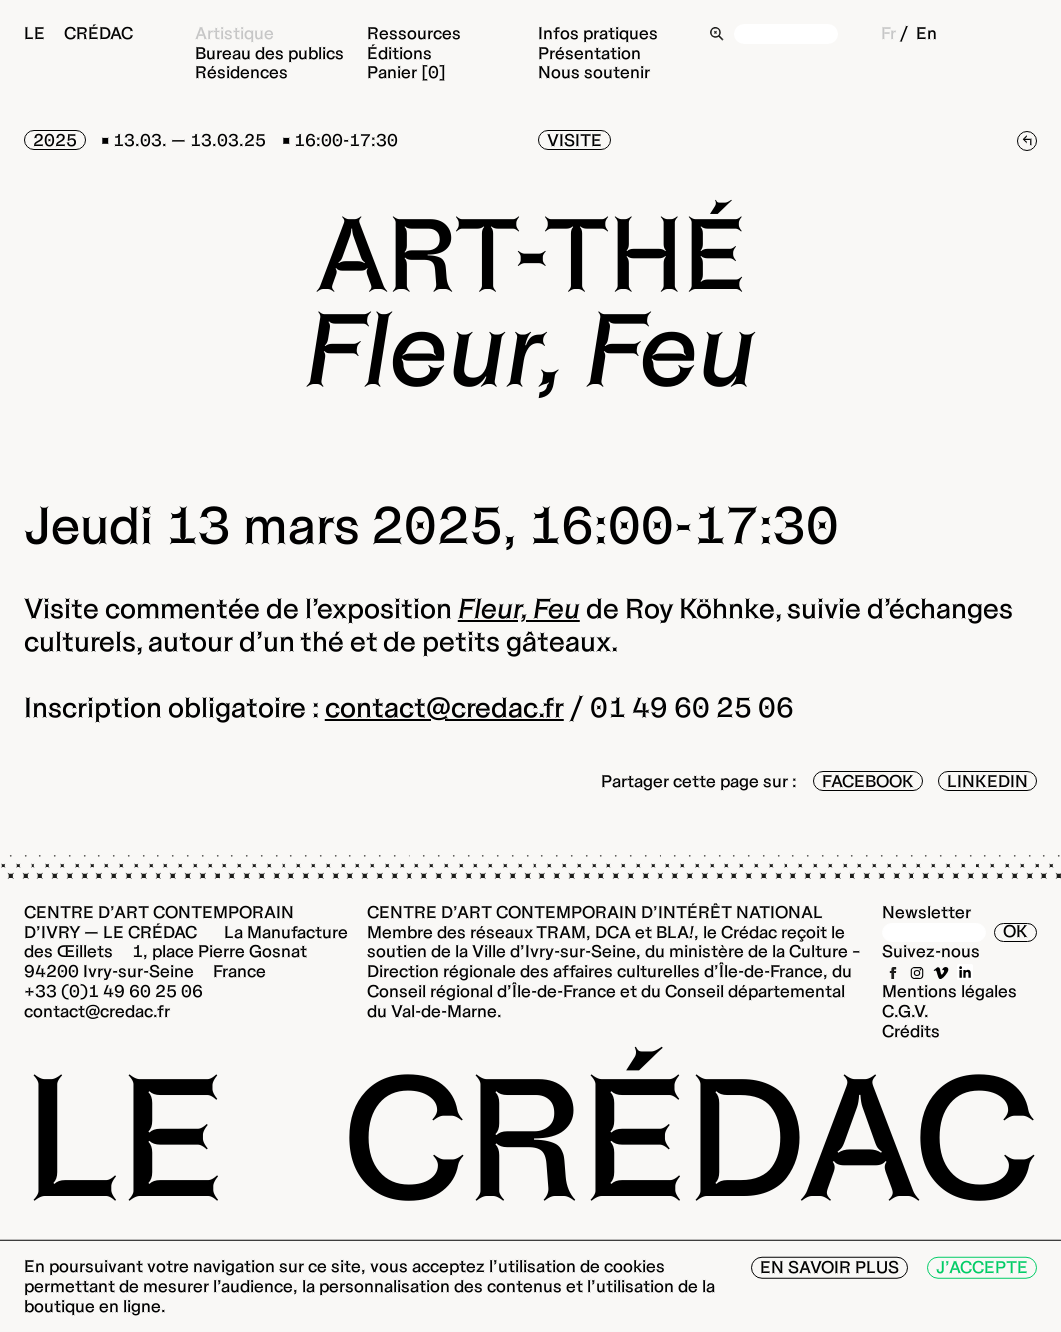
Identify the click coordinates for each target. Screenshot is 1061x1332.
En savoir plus (829, 1267)
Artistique (234, 33)
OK (1015, 932)
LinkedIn (987, 781)
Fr (888, 33)
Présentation (589, 53)
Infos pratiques (598, 33)
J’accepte (982, 1267)
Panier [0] (406, 72)
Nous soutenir (594, 72)
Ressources (414, 33)
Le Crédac (78, 33)
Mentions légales (949, 991)
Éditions (399, 53)
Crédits (911, 1031)
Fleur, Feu (519, 608)
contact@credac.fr (444, 707)
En (926, 33)
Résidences (241, 72)
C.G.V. (905, 1011)
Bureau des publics (269, 53)
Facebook (868, 781)
